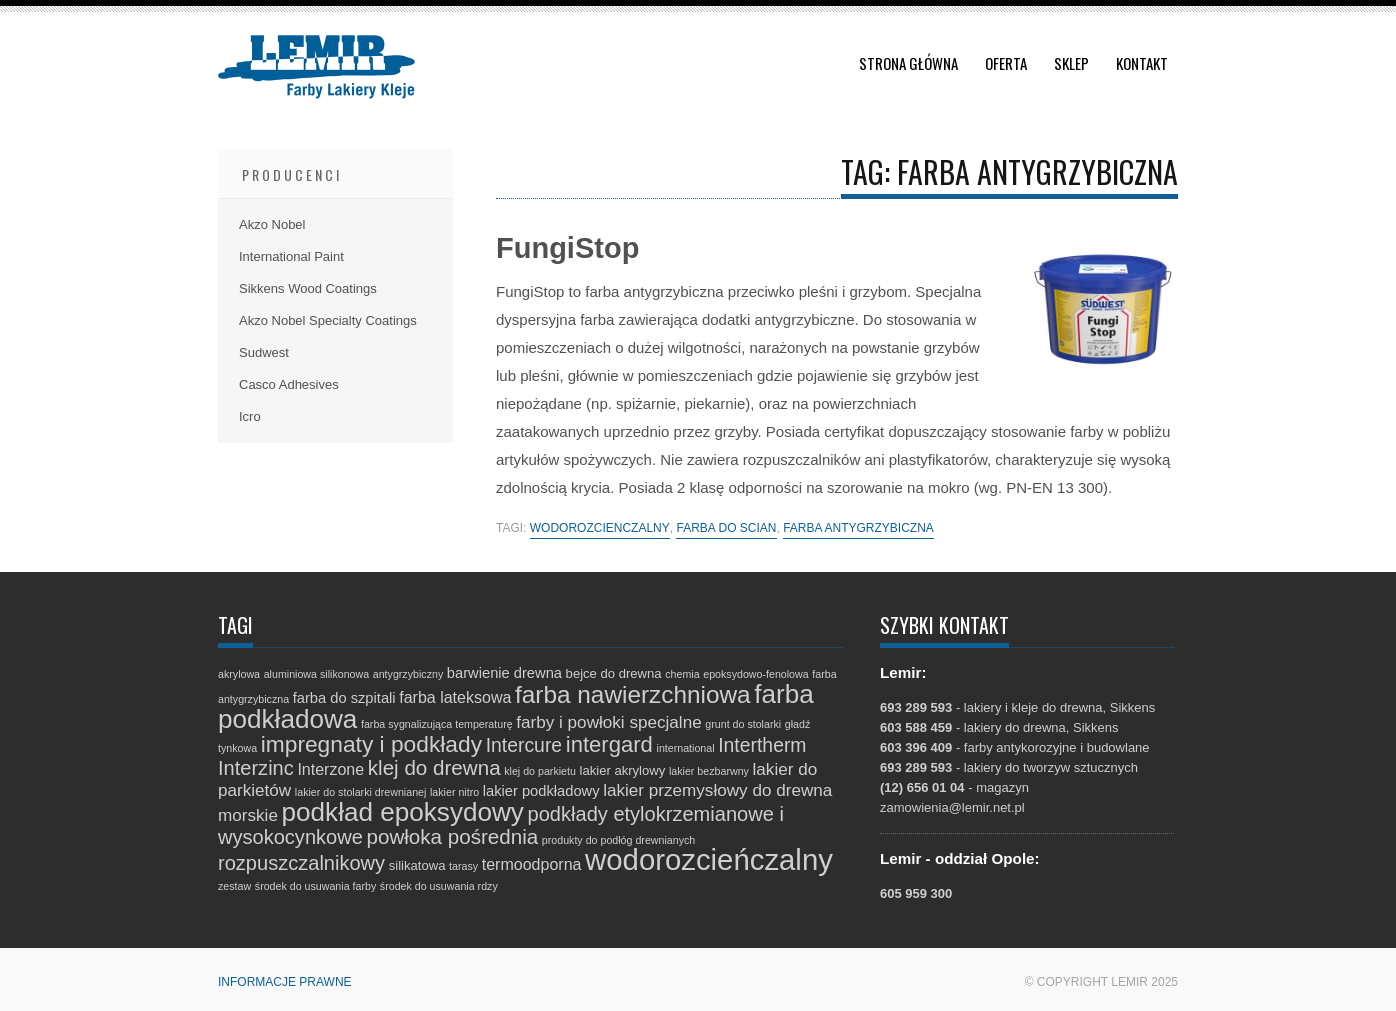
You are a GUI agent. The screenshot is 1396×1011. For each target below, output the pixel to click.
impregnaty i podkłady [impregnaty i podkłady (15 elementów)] (371, 744)
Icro (250, 416)
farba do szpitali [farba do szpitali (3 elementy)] (344, 698)
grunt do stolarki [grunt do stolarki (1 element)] (743, 724)
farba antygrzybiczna (858, 528)
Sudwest (264, 352)
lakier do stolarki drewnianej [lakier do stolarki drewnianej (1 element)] (361, 792)
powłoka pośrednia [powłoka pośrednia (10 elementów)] (452, 836)
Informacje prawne (285, 982)
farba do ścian (726, 528)
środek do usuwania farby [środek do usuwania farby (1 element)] (315, 886)
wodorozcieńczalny (600, 528)
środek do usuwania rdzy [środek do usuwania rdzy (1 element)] (439, 886)
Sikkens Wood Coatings (308, 288)
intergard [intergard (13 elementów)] (609, 744)
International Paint (291, 256)
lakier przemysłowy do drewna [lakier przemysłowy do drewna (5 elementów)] (717, 790)
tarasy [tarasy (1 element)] (463, 866)
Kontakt (1142, 63)
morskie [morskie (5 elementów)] (248, 815)
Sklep (1071, 63)
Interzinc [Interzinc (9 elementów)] (256, 768)
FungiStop (567, 248)
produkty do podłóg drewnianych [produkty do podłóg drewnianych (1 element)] (618, 840)
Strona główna (908, 63)
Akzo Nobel (272, 224)
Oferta (1006, 63)
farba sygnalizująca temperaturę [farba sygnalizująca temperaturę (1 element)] (437, 724)
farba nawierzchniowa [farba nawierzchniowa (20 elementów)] (633, 694)
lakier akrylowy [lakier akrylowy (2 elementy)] (623, 770)
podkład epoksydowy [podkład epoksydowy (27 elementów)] (403, 812)
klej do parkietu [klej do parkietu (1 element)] (540, 771)
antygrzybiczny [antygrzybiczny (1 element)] (408, 674)
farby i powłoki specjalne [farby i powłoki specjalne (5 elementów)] (608, 722)
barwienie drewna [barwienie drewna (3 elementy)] (504, 673)
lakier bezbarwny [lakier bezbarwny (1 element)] (709, 771)
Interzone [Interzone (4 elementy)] (330, 769)
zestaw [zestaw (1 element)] (234, 886)
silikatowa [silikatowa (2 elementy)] (417, 865)
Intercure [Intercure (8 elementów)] (524, 745)
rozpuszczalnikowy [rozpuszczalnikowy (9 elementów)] (301, 863)
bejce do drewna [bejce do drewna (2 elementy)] (614, 673)
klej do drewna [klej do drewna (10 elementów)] (434, 767)
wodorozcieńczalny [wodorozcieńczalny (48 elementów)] (709, 859)
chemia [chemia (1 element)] (682, 674)
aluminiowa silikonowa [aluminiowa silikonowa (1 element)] (316, 674)
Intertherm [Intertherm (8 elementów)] (762, 745)
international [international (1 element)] (686, 748)
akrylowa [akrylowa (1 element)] (239, 674)
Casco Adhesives (289, 384)
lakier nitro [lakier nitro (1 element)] (454, 792)
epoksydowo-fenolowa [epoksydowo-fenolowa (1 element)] (755, 674)
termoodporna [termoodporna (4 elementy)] (532, 864)
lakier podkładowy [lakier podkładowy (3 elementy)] (541, 791)
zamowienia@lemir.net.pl (952, 807)
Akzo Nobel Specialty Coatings (328, 320)
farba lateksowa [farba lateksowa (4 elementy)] (455, 697)
